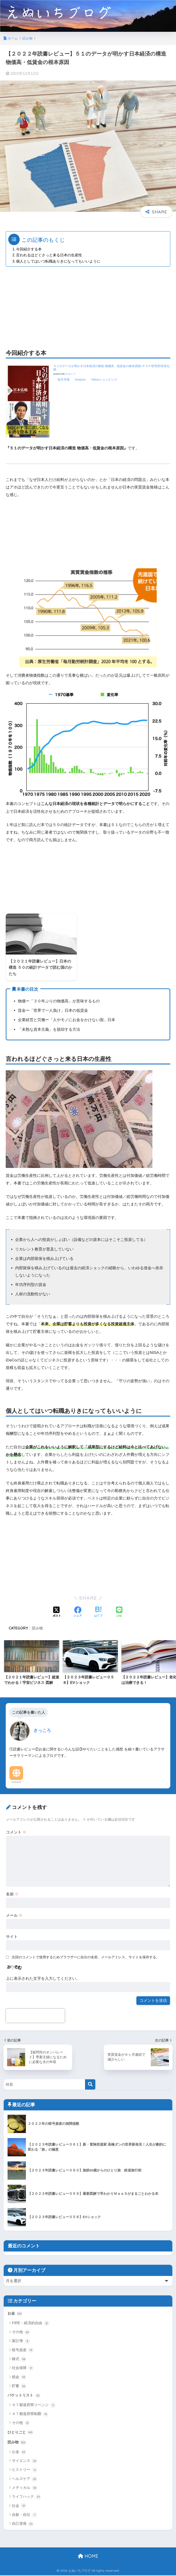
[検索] (90, 2084)
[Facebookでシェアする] (78, 1612)
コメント (16, 1832)
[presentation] (35, 2015)
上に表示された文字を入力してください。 (43, 1978)
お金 (15, 2313)
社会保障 (23, 2368)
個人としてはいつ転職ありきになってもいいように (58, 261)
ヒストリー (24, 2471)
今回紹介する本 (29, 249)
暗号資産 (23, 2350)
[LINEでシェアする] (119, 1612)
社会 (19, 2506)
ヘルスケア (24, 2479)
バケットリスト (25, 2395)
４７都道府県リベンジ (34, 2405)
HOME (88, 2557)
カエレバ (70, 374)
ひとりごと (21, 2433)
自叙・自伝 (24, 2515)
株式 (19, 2359)
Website (16, 1781)
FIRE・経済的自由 (31, 2323)
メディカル (24, 2488)
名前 (12, 1894)
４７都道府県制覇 (30, 2414)
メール (14, 1915)
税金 (19, 2377)
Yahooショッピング (104, 379)
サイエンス (24, 2462)
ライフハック (26, 2498)
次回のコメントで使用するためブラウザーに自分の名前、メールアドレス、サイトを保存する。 (86, 1957)
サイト (12, 1936)
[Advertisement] (88, 302)
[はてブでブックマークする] (98, 1612)
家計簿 (21, 2341)
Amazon (80, 379)
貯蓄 (19, 2386)
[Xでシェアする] (57, 1612)
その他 (21, 2332)
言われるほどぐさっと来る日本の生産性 (49, 255)
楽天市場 (63, 379)
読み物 (37, 1628)
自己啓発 (23, 2524)
